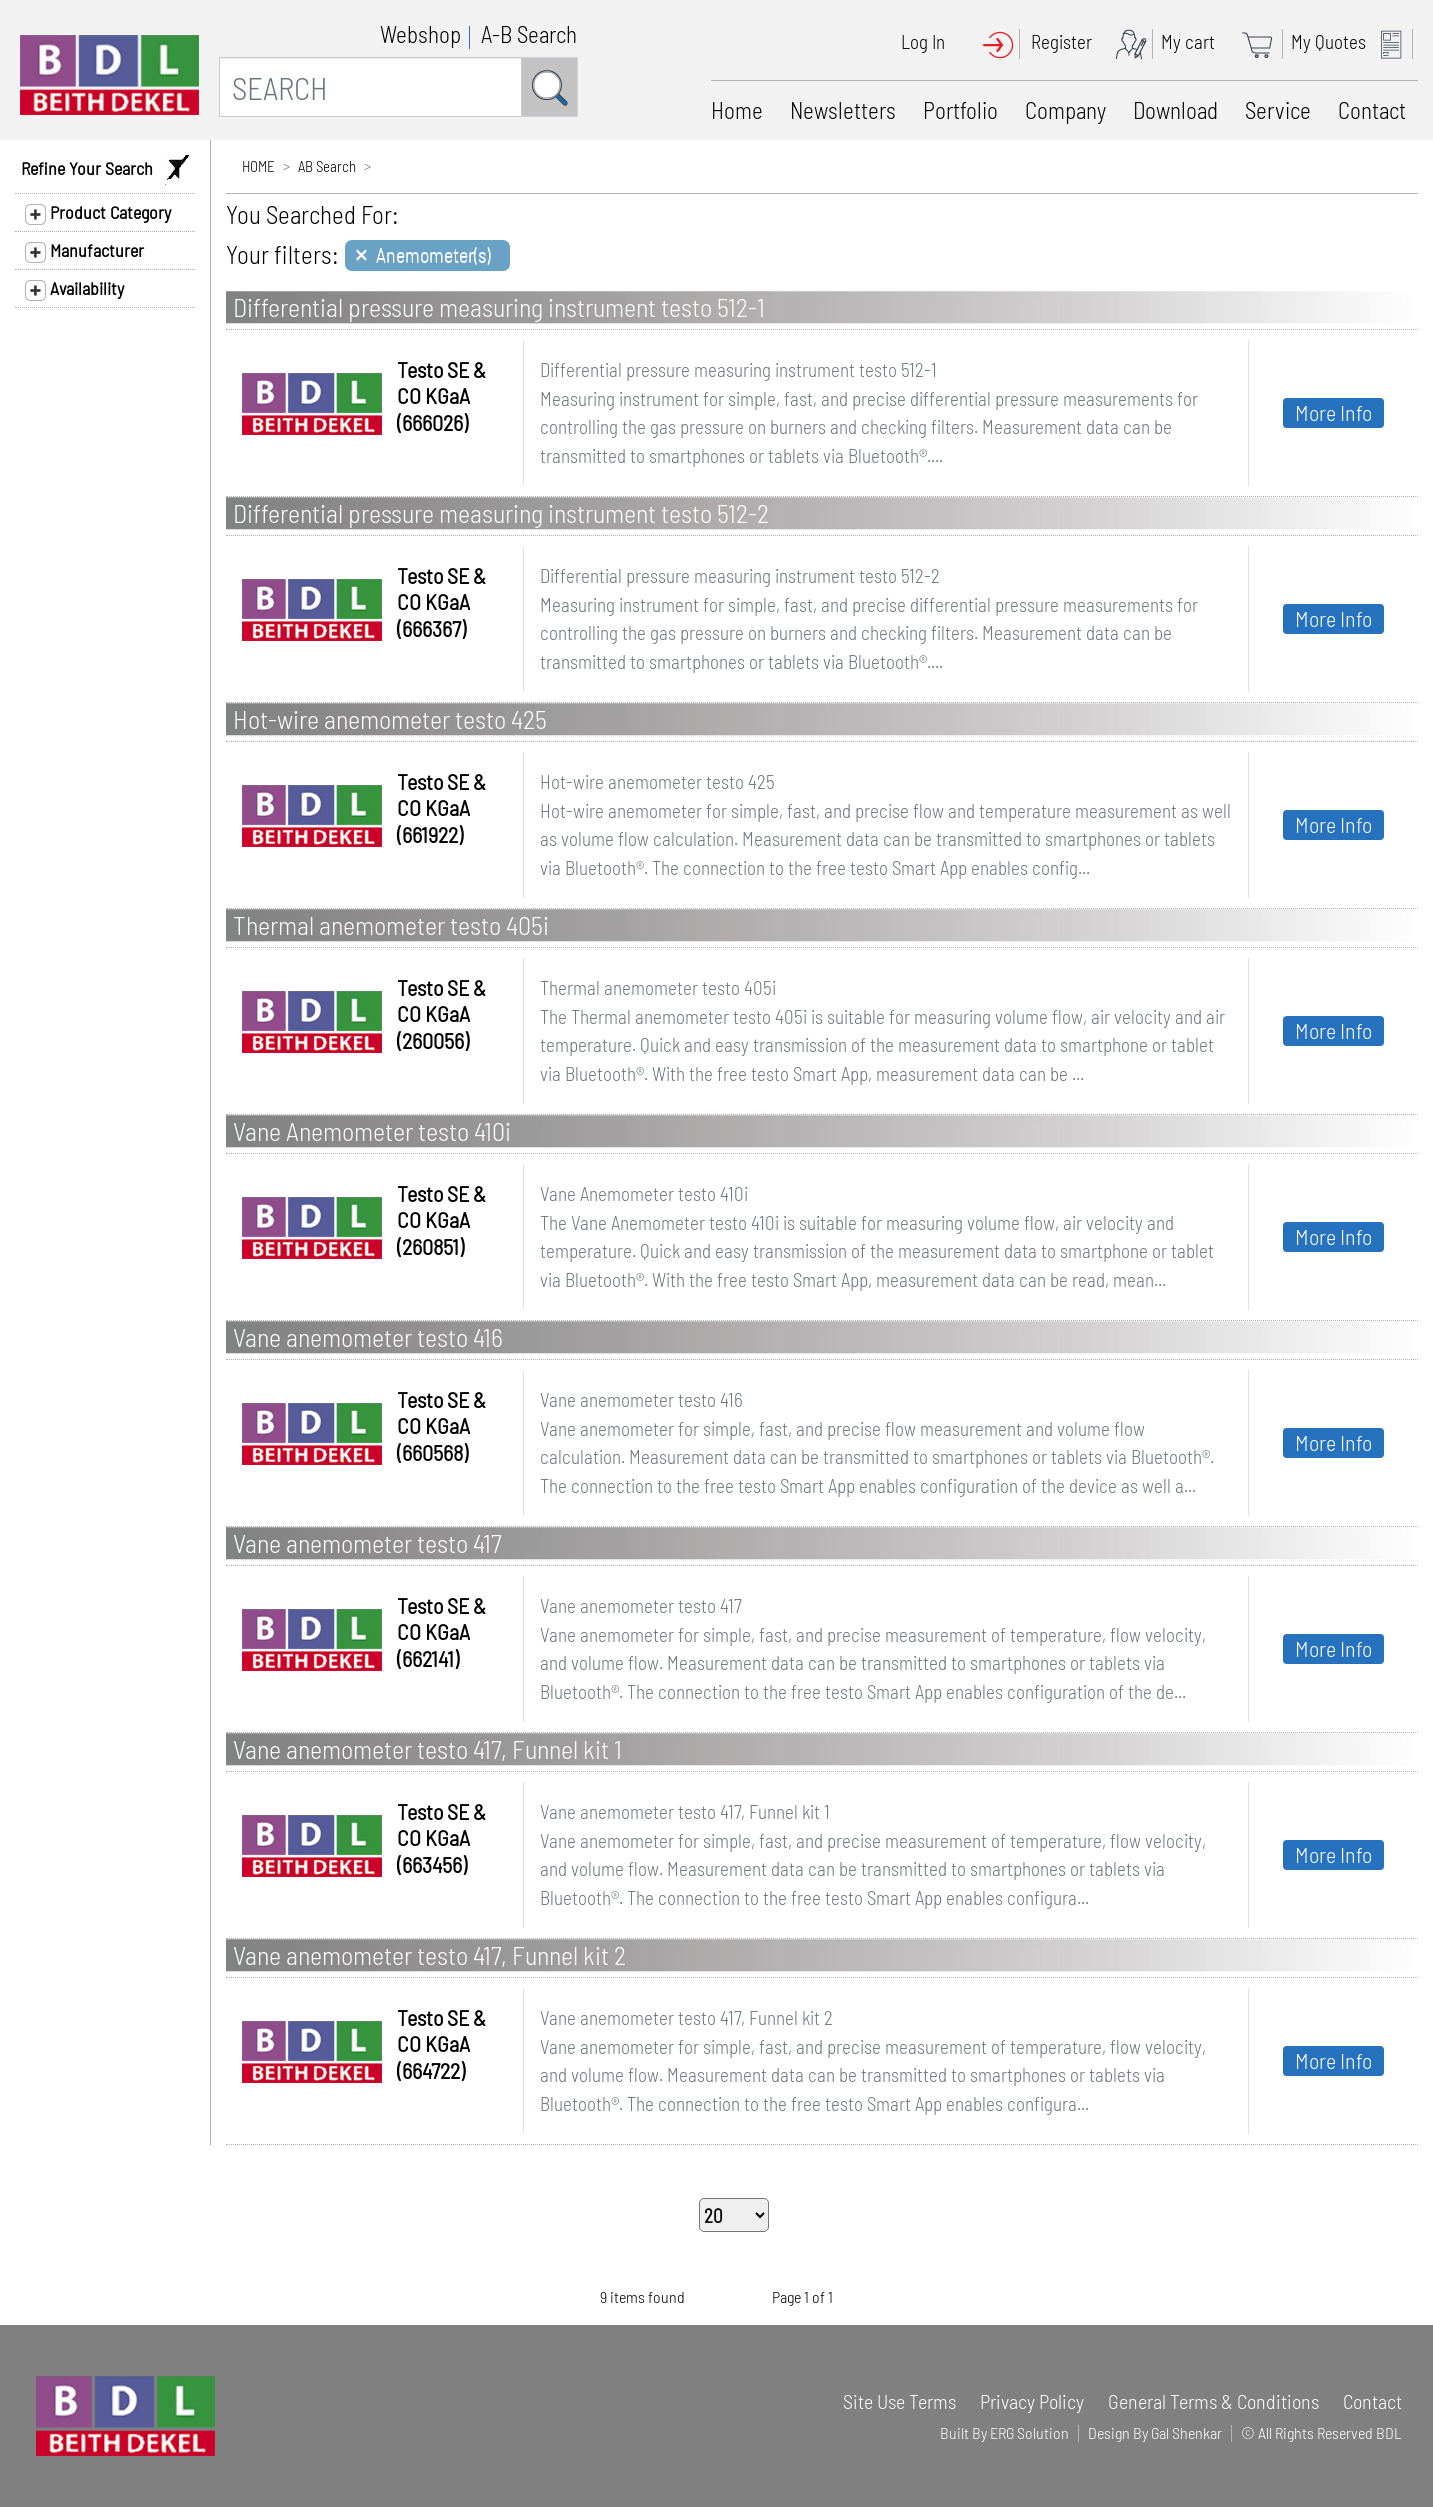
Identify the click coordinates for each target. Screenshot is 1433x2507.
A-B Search (529, 34)
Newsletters (843, 110)
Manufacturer (84, 251)
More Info (1333, 412)
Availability (74, 289)
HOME (258, 166)
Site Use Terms (899, 2401)
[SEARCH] (370, 87)
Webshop (420, 34)
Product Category (98, 213)
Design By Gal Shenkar (1155, 2432)
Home (737, 110)
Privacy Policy (1032, 2401)
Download (1175, 110)
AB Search (327, 166)
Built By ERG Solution (1004, 2432)
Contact (1372, 110)
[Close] (427, 255)
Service (1278, 110)
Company (1065, 110)
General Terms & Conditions (1213, 2401)
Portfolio (960, 110)
